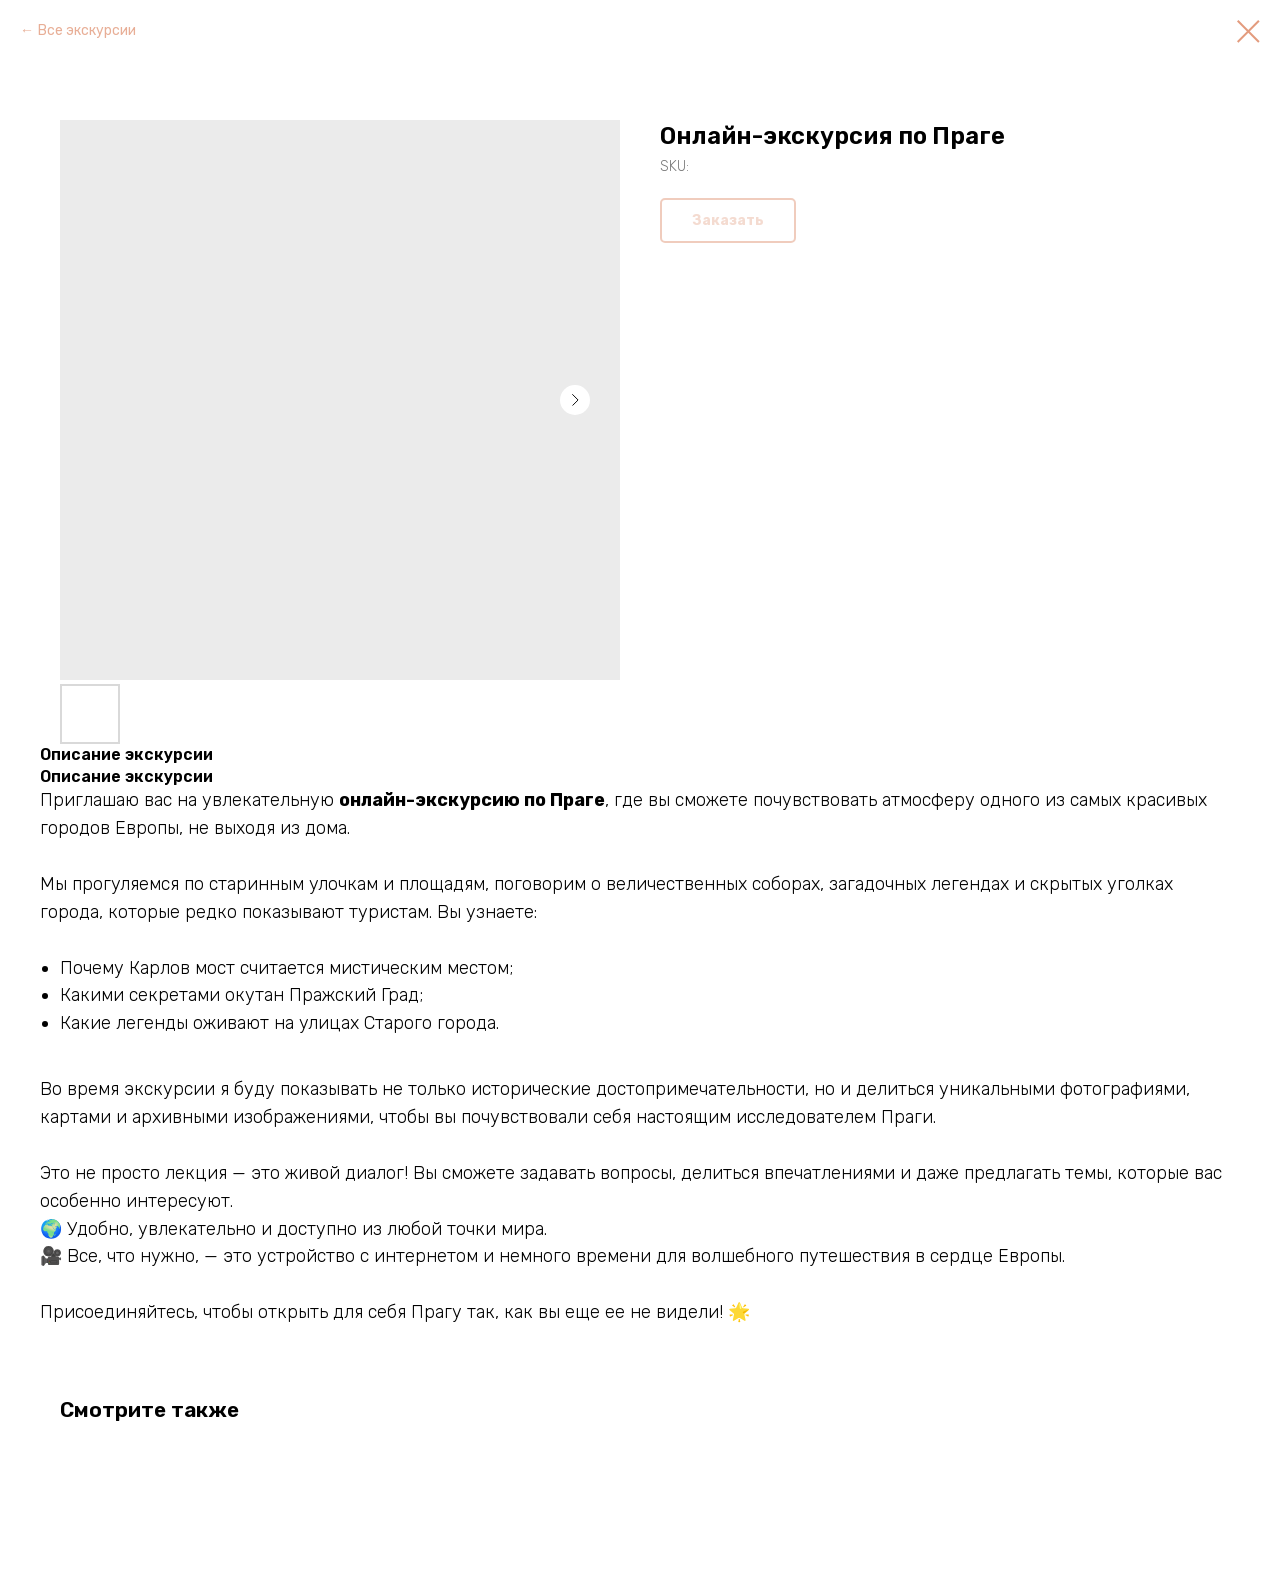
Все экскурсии (87, 30)
